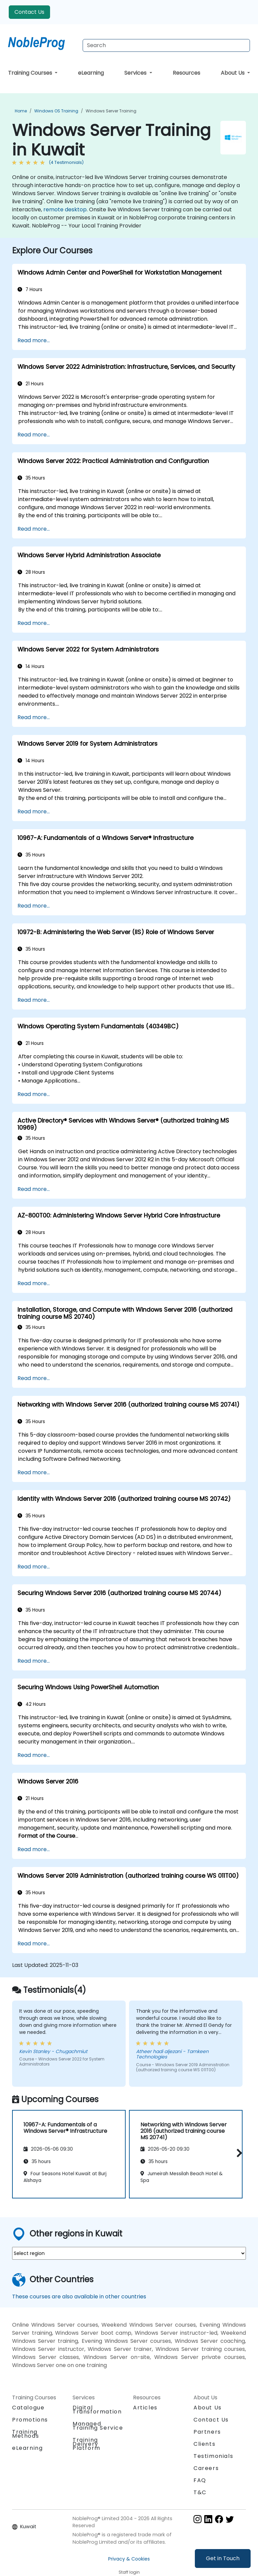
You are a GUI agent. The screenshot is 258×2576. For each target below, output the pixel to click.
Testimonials (213, 2456)
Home (21, 111)
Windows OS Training (56, 111)
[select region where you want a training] (129, 2253)
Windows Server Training (111, 111)
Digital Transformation (97, 2409)
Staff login (129, 2572)
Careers (206, 2468)
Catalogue (28, 2407)
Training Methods (25, 2434)
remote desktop (65, 209)
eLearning (91, 73)
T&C (200, 2492)
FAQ (200, 2480)
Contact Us (29, 12)
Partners (207, 2432)
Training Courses (30, 73)
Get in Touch (223, 2558)
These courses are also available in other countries (79, 2296)
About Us (233, 73)
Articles (145, 2407)
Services (136, 73)
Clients (204, 2444)
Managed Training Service (98, 2426)
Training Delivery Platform (86, 2444)
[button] (237, 2153)
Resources (186, 73)
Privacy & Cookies (129, 2558)
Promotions (30, 2420)
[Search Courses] (166, 45)
